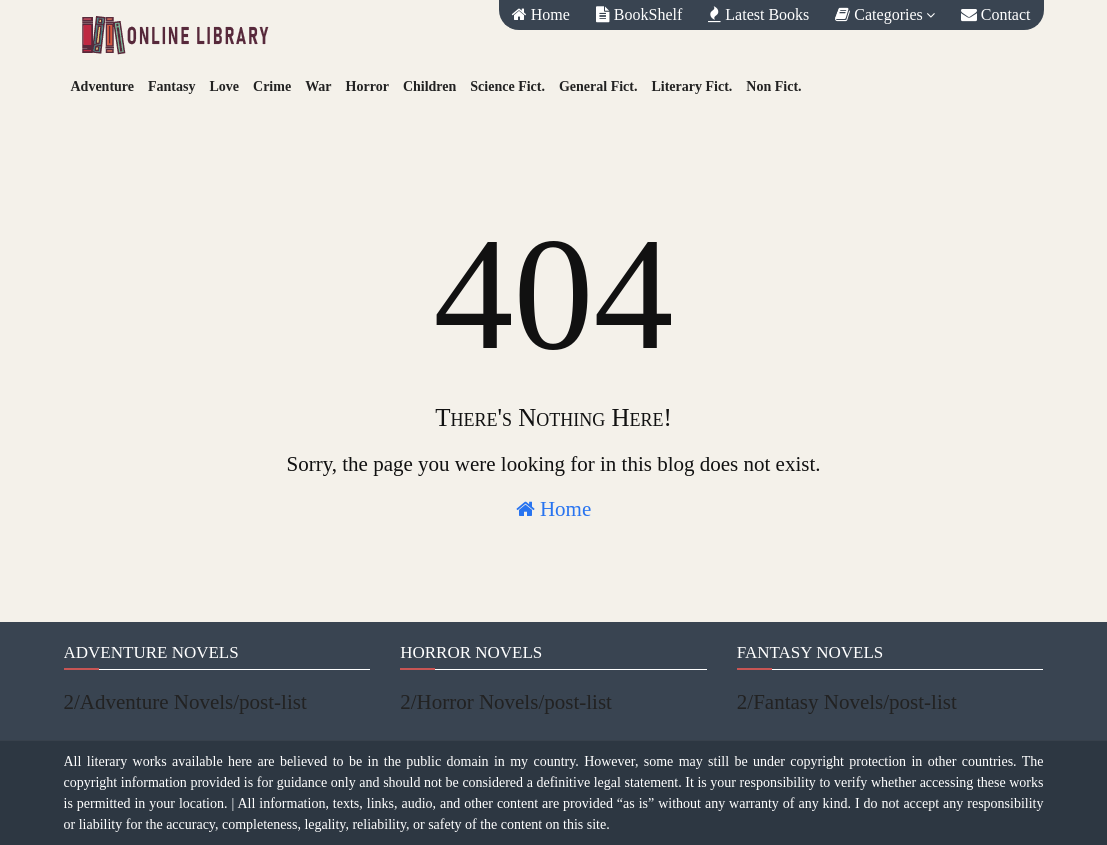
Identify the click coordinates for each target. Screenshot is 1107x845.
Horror (367, 86)
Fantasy (171, 86)
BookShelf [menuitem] (639, 14)
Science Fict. (507, 86)
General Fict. (598, 86)
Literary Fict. (691, 86)
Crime (272, 86)
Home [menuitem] (541, 14)
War (318, 86)
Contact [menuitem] (996, 14)
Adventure (103, 86)
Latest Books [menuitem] (758, 14)
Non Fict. (773, 86)
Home (554, 509)
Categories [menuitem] (878, 14)
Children (429, 86)
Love (224, 86)
